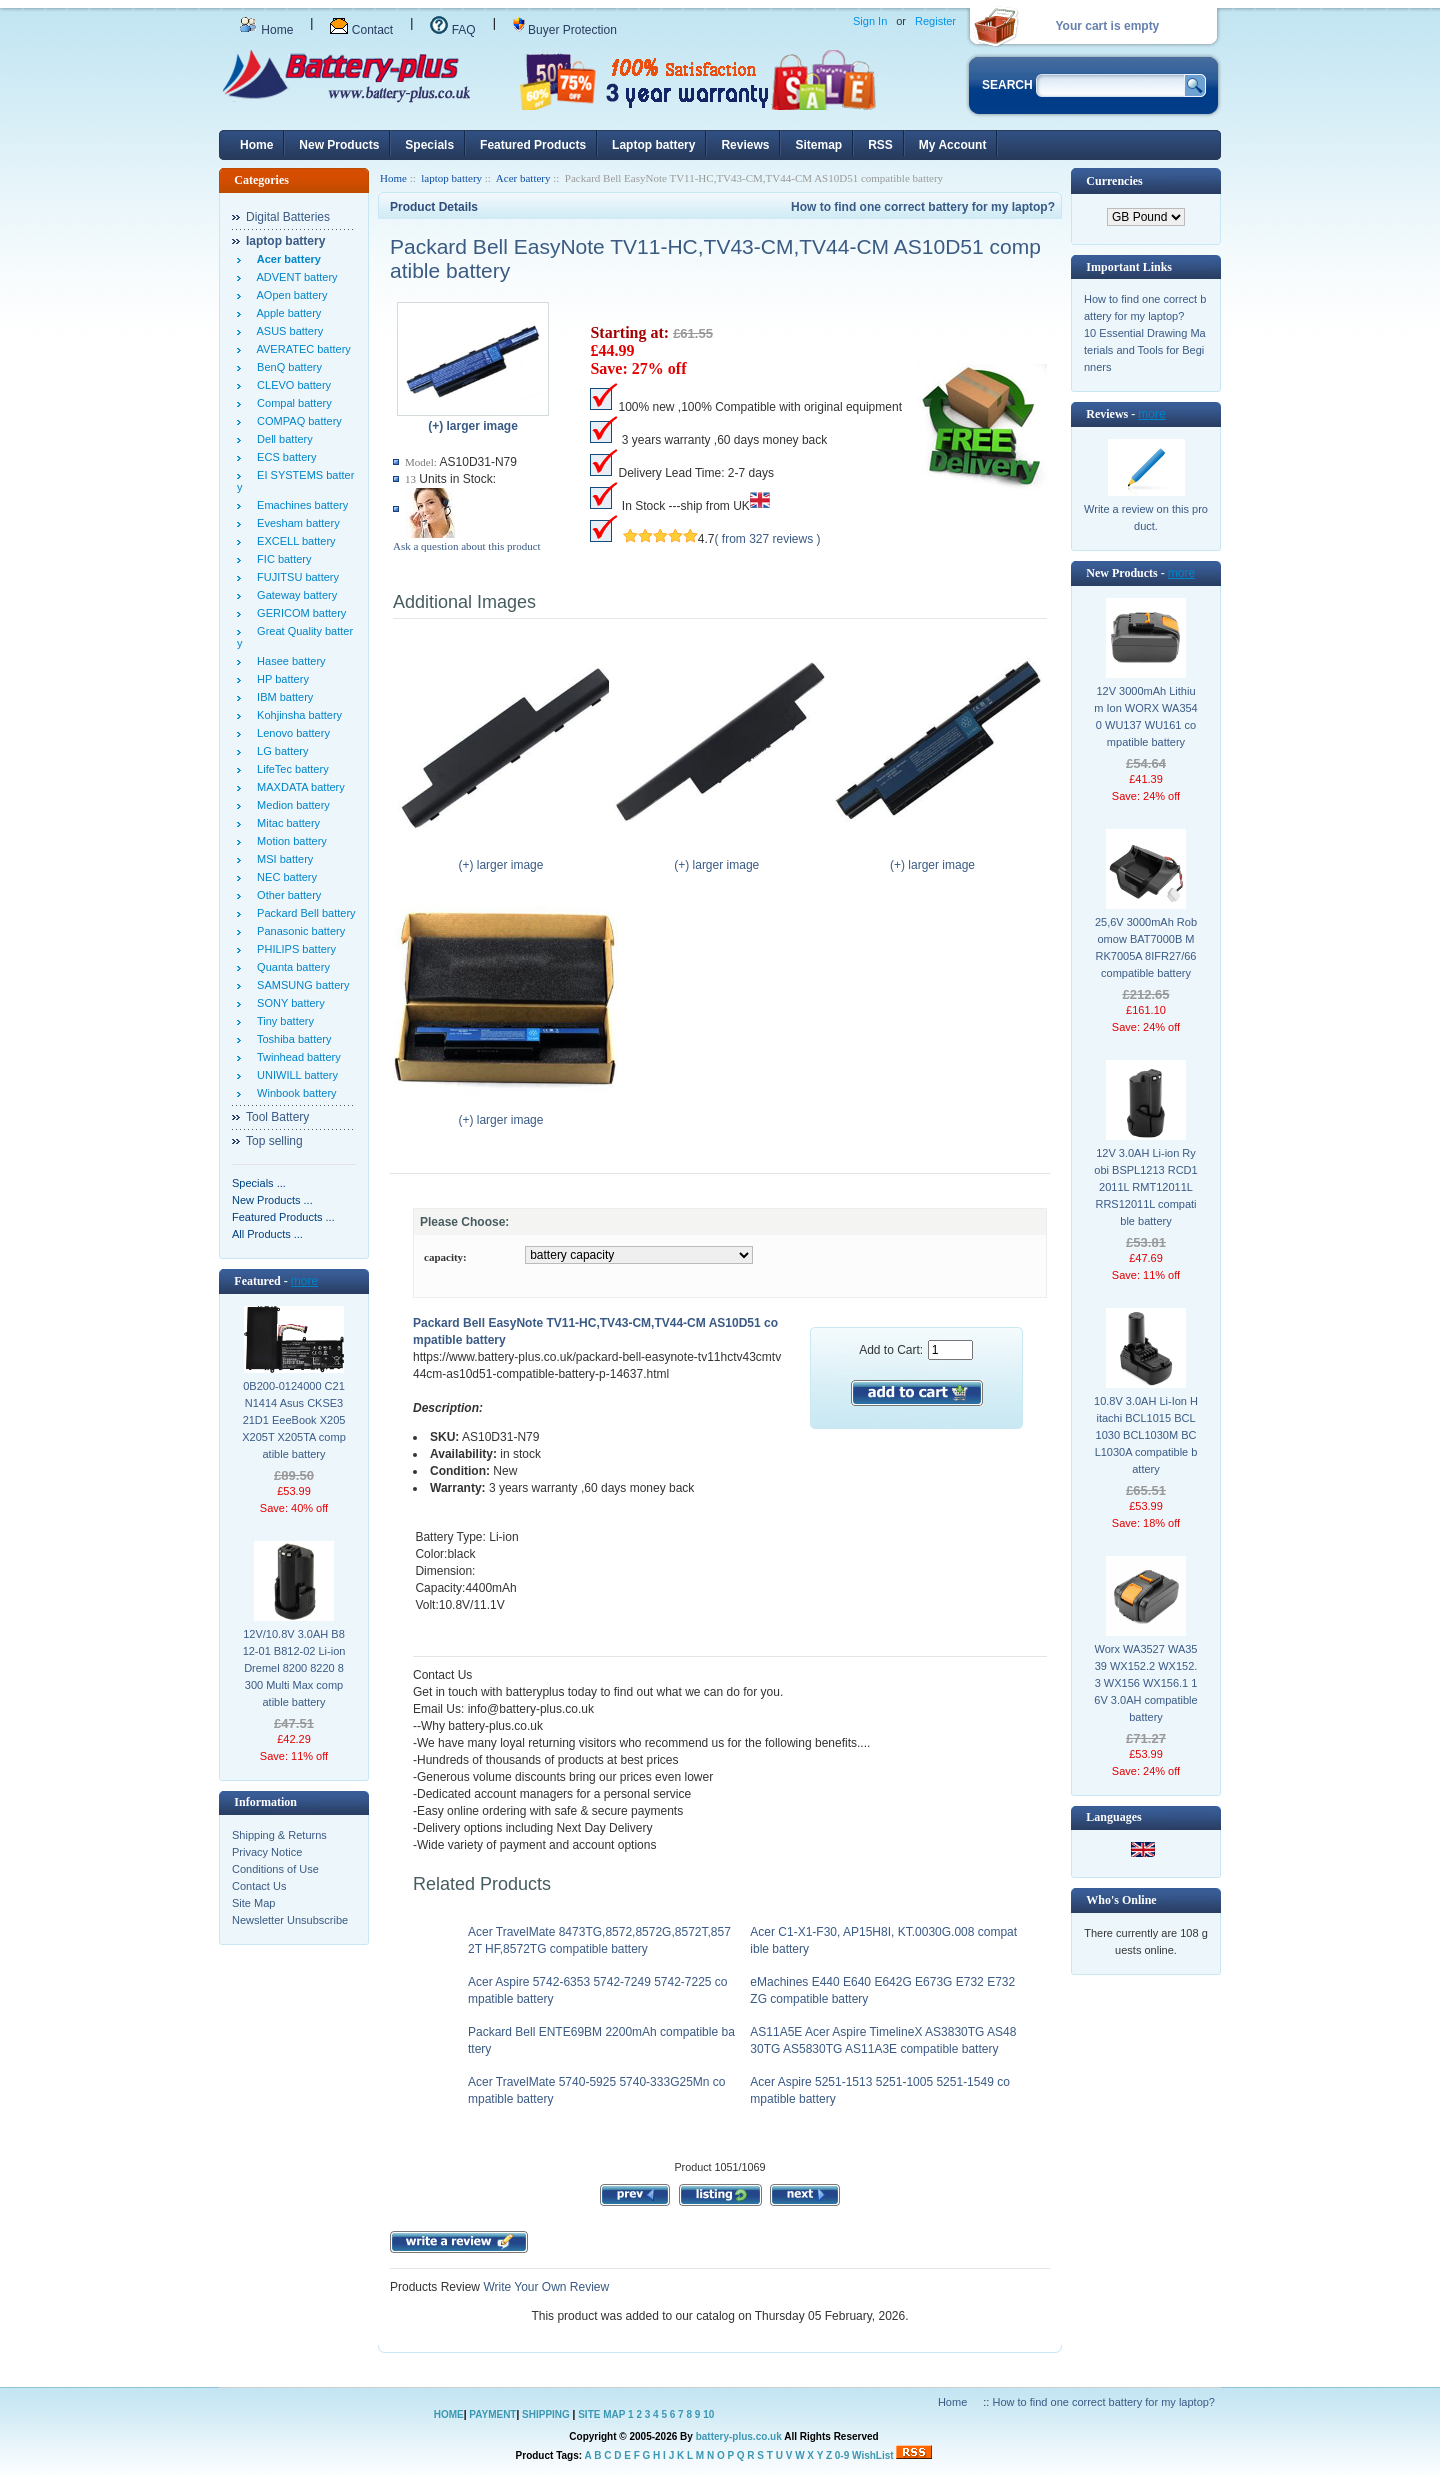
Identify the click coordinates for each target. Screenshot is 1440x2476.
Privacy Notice (267, 1852)
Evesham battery (295, 523)
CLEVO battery (291, 385)
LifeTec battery (290, 769)
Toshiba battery (291, 1039)
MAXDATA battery (298, 787)
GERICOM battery (298, 613)
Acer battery (523, 178)
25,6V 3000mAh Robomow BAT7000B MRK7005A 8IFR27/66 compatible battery (1146, 947)
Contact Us (259, 1886)
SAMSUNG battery (300, 985)
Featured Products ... (283, 1217)
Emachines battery (299, 505)
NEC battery (284, 877)
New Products (339, 145)
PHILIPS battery (293, 949)
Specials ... (259, 1183)
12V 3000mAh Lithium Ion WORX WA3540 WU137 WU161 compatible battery (1146, 716)
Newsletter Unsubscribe (290, 1920)
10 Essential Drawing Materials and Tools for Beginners (1145, 350)
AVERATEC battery (301, 349)
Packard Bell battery (303, 913)
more (304, 1281)
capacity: (445, 1257)
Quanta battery (290, 967)
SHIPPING (546, 2414)
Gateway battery (294, 595)
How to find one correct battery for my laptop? (923, 207)
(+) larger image (505, 859)
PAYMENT (492, 2414)
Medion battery (290, 805)
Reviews (745, 145)
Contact (361, 30)
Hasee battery (288, 661)
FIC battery (281, 559)
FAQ (452, 30)
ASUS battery (287, 331)
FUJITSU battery (295, 577)
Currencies (1114, 181)
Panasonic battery (298, 931)
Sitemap (818, 145)
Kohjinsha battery (296, 715)
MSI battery (282, 859)
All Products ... (267, 1234)
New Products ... (272, 1200)
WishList (873, 2455)
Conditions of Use (275, 1869)
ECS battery (283, 457)
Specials (429, 145)
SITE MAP (601, 2414)
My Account (953, 145)
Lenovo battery (290, 733)
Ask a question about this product (467, 546)
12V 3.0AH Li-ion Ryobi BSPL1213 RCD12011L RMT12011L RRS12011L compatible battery (1145, 1187)
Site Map (253, 1903)
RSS (880, 145)
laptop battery (451, 178)
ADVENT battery (294, 277)
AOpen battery (289, 295)
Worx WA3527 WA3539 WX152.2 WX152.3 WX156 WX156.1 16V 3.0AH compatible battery (1145, 1683)
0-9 (842, 2455)
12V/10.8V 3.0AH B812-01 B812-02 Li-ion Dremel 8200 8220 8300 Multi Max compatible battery (294, 1668)
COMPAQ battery (296, 421)
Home (266, 30)
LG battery (279, 751)
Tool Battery (277, 1117)
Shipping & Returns (279, 1835)
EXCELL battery (293, 541)
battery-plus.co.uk (739, 2436)
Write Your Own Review (544, 2287)
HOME (449, 2414)
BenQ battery (286, 367)
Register (935, 21)
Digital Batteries (288, 217)
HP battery (280, 679)
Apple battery (286, 313)
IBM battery (282, 697)
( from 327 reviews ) (768, 539)
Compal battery (291, 403)
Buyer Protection (565, 30)
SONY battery (288, 1003)
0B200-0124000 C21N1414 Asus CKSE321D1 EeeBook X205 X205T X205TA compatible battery (294, 1420)
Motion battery (289, 841)
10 (708, 2414)
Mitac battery (285, 823)
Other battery (286, 895)
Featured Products (533, 145)
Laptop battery (653, 145)
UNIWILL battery (294, 1075)
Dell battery (282, 439)
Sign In (870, 21)
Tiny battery (282, 1021)
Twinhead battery (296, 1057)
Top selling (274, 1141)
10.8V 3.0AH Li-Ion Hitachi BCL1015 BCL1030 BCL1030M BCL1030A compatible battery (1146, 1435)
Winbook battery (294, 1093)
